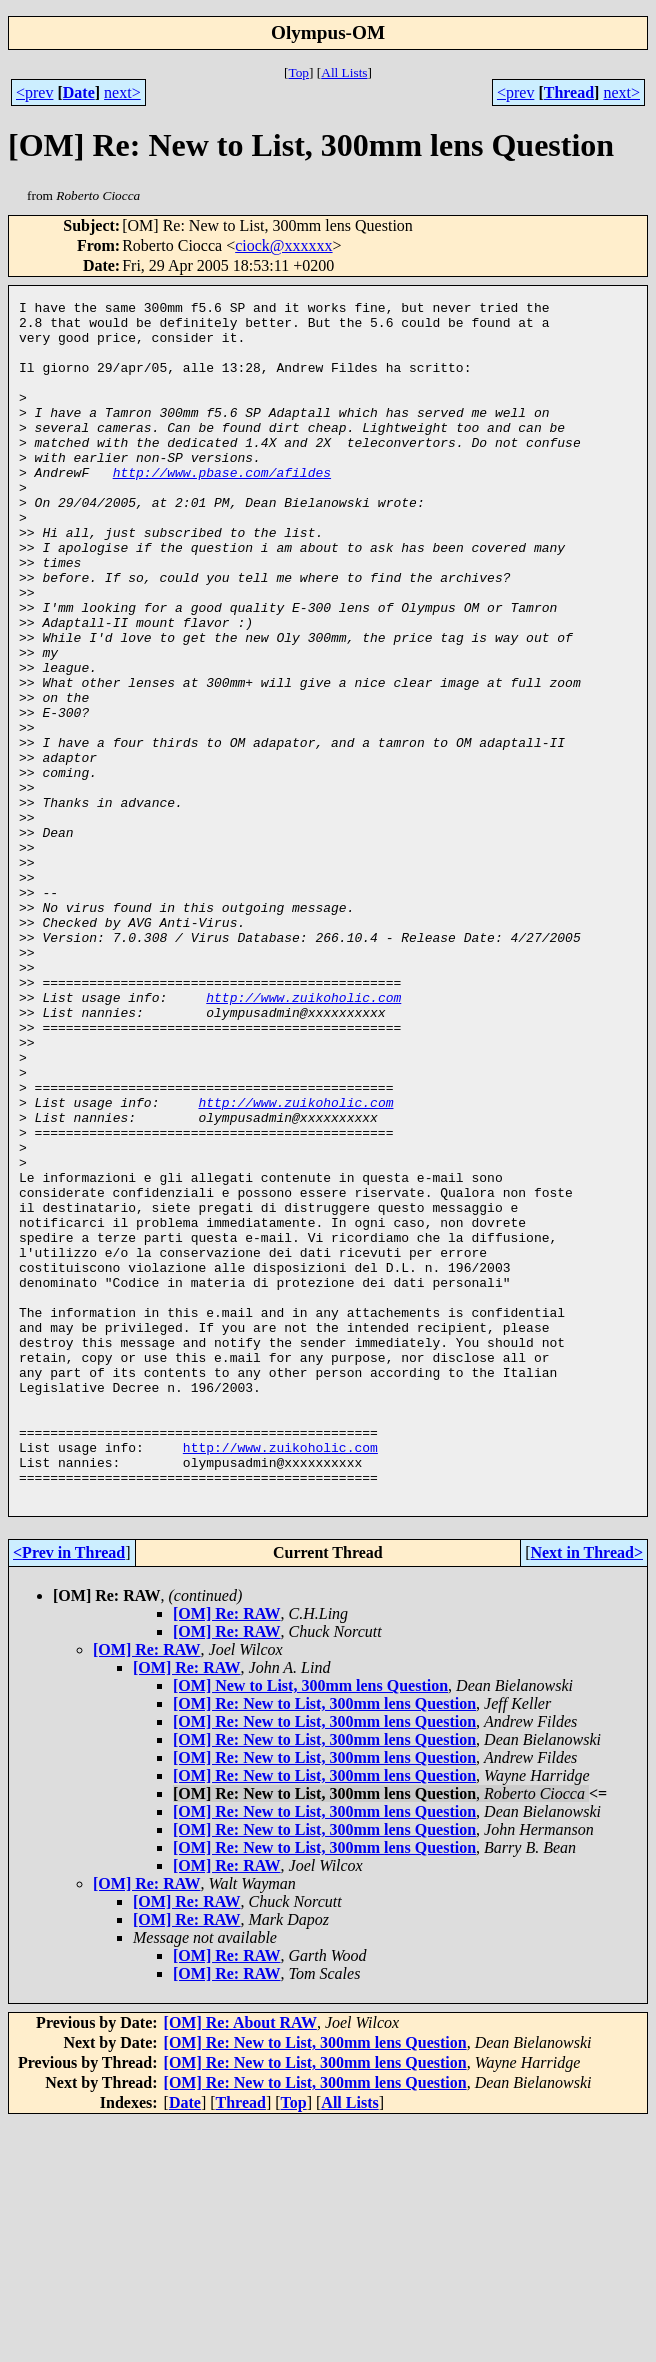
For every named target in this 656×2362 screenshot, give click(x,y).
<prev (34, 92)
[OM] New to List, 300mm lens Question (310, 1925)
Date (79, 92)
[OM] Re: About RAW (240, 2262)
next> (122, 92)
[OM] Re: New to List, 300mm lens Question (324, 1943)
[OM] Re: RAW (227, 1853)
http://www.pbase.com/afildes (222, 508)
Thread (569, 92)
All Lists (344, 72)
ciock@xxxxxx (283, 245)
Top (298, 72)
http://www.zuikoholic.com (303, 1138)
